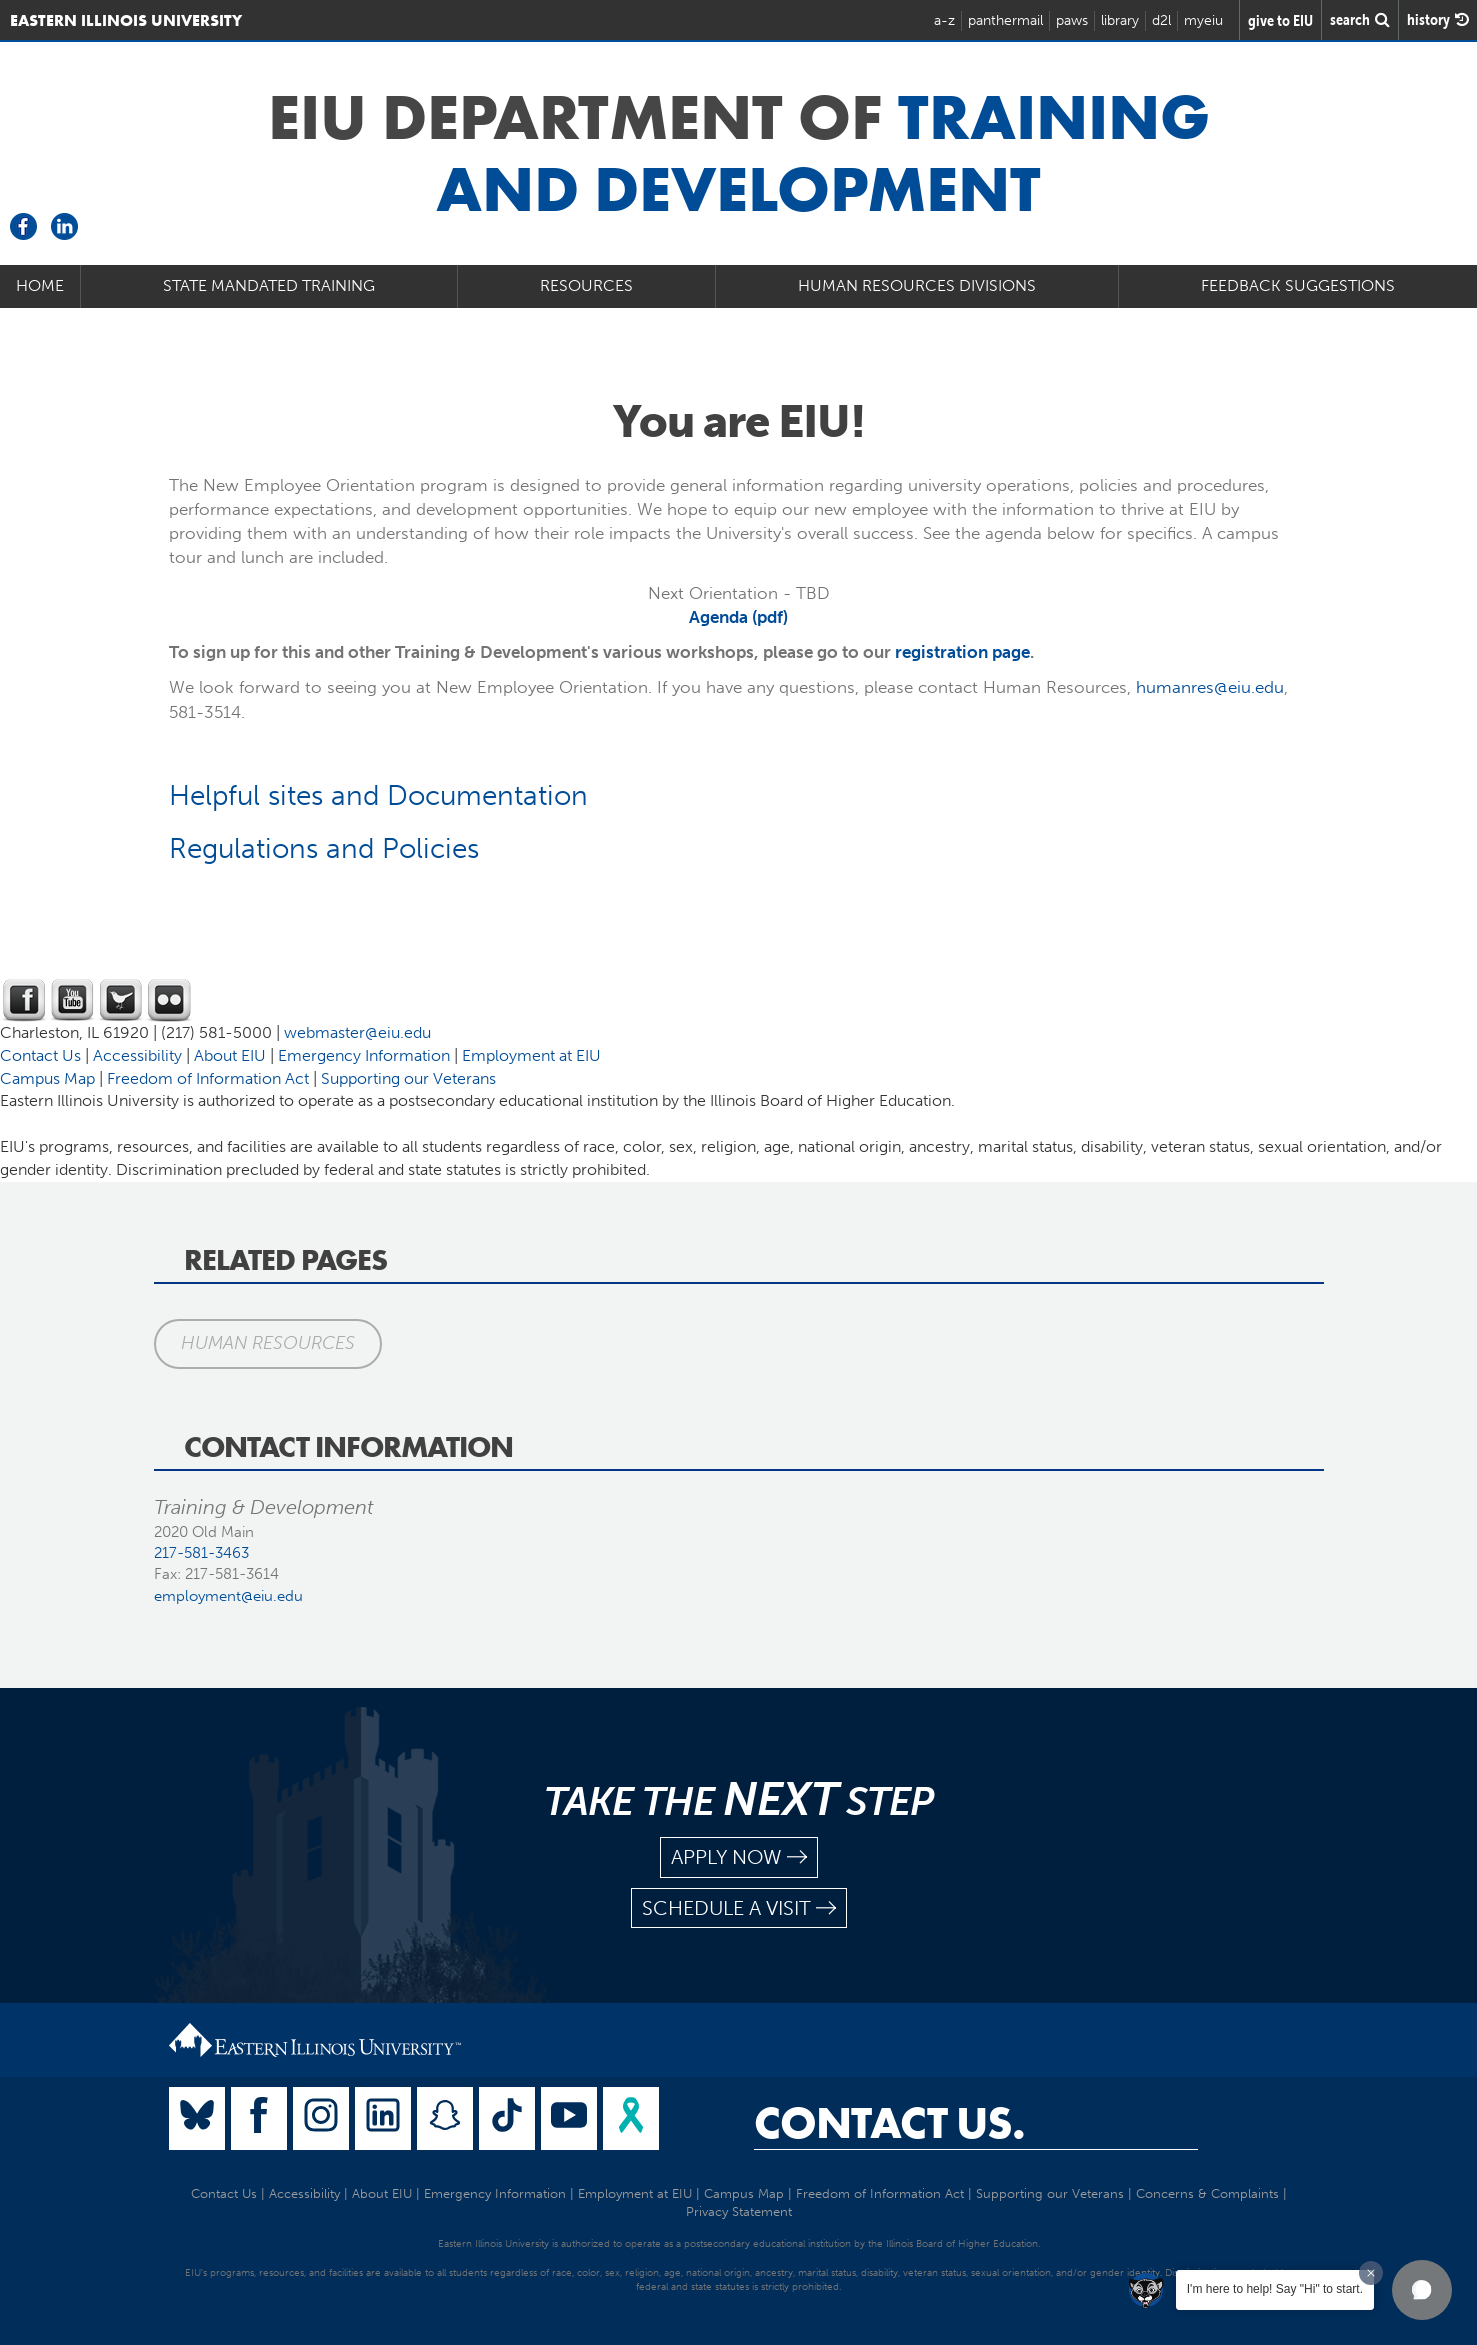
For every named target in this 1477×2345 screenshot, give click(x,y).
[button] (1422, 2290)
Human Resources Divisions (917, 285)
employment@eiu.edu (228, 1596)
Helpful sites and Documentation (378, 795)
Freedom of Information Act (208, 1078)
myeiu (1203, 20)
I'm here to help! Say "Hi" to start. (1275, 2289)
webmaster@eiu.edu (357, 1032)
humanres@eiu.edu (1210, 687)
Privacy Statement (739, 2211)
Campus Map (47, 1078)
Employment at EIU (531, 1055)
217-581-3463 (201, 1553)
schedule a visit (739, 1908)
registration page (962, 652)
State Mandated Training (269, 285)
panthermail (1005, 20)
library (1120, 20)
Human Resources (268, 1343)
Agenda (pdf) (738, 617)
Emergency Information (364, 1055)
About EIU (230, 1055)
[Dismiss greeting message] (1371, 2273)
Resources (586, 285)
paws (1072, 20)
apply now (739, 1857)
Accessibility (137, 1055)
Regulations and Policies (324, 848)
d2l (1161, 20)
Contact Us (40, 1055)
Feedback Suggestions (1298, 285)
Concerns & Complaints (1207, 2193)
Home (40, 285)
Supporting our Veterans (408, 1078)
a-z (944, 20)
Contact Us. (889, 2123)
